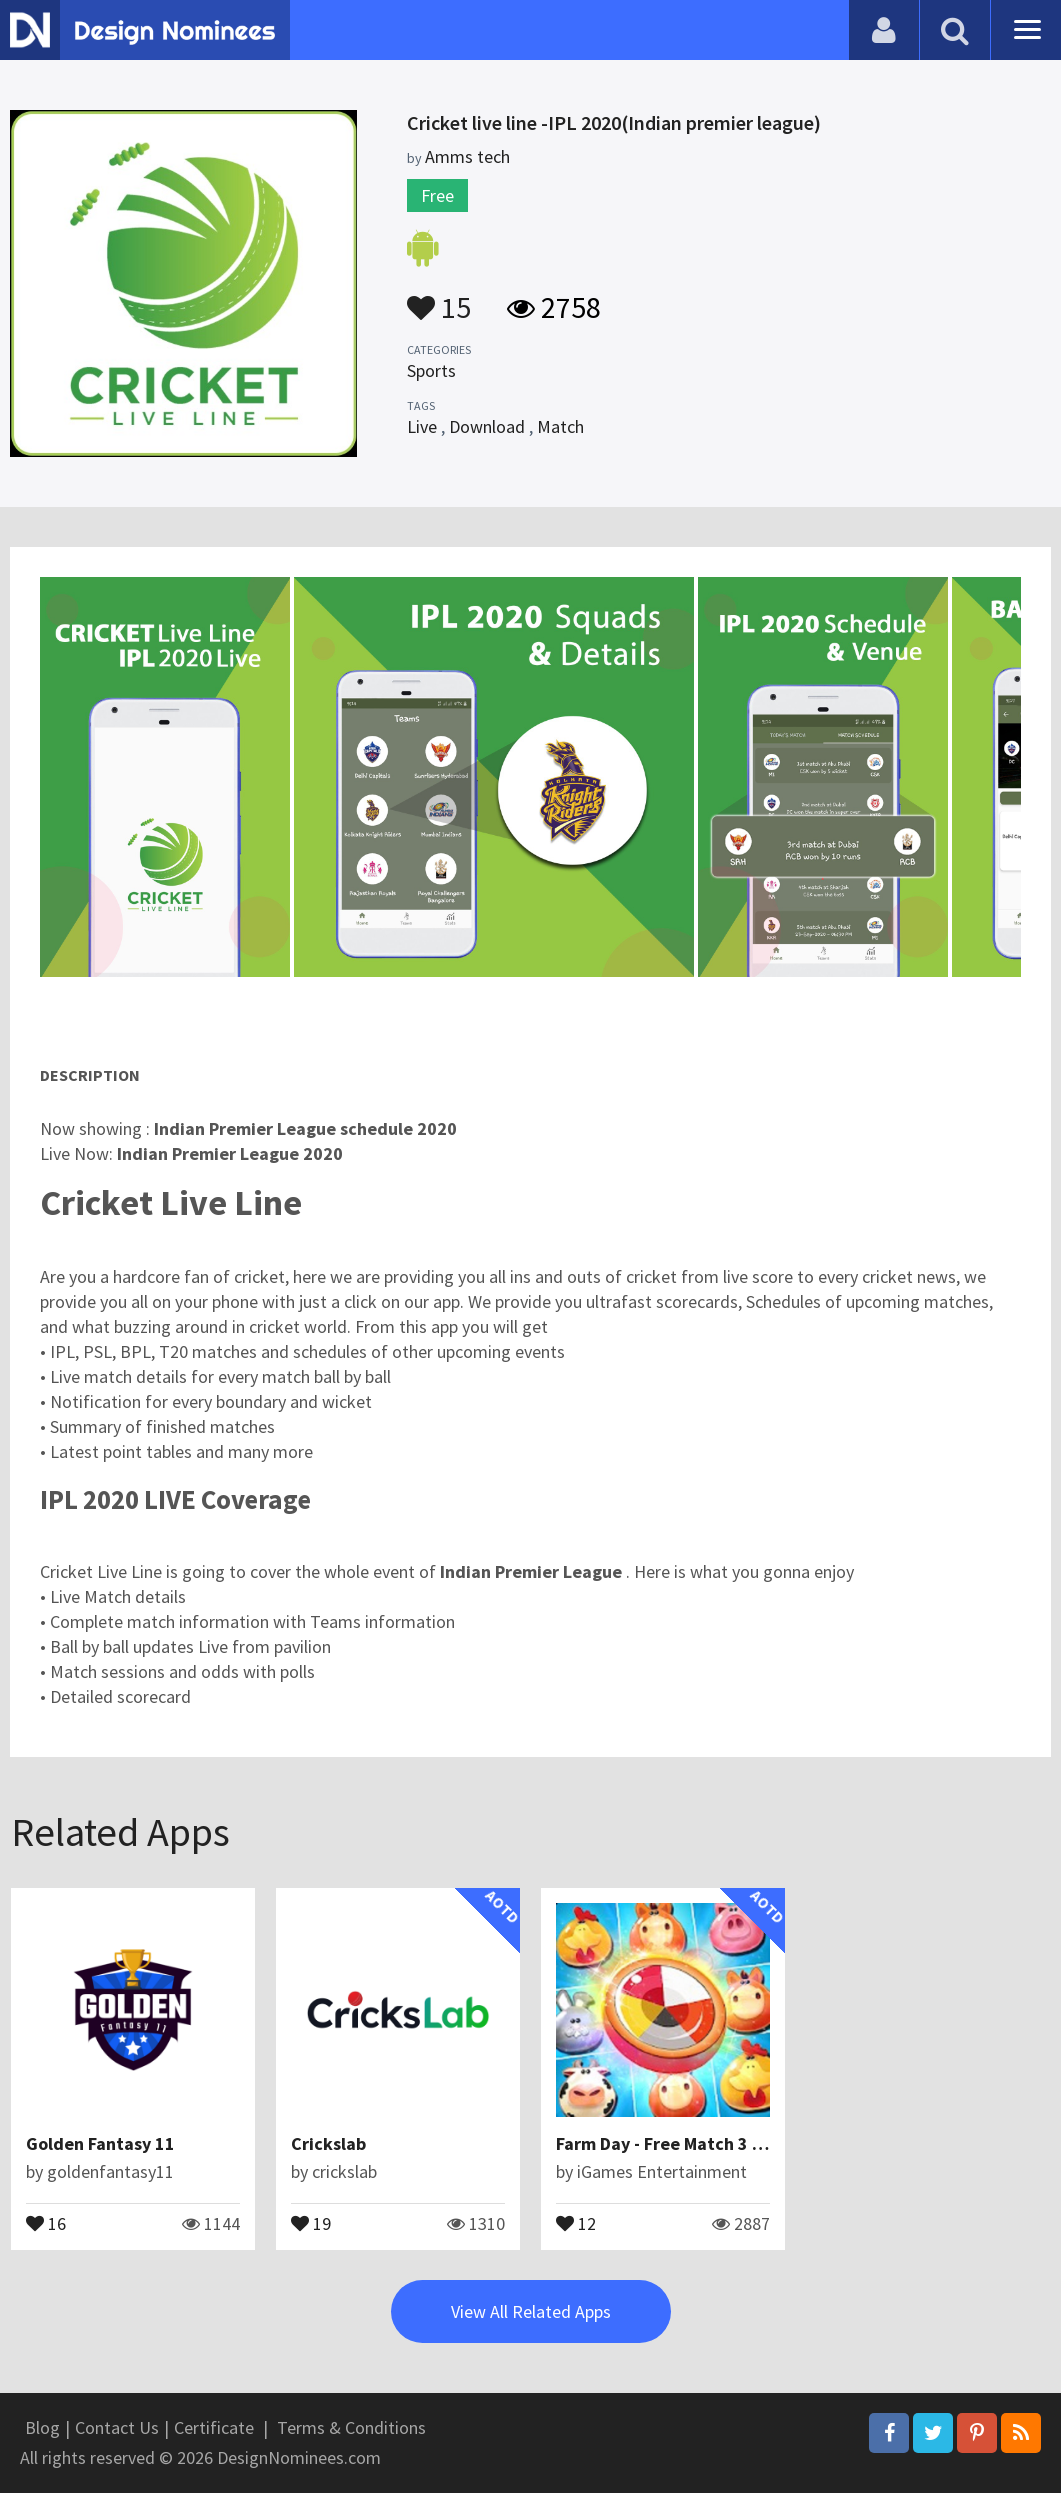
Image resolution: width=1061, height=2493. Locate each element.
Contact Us (117, 2427)
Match (560, 426)
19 (311, 2222)
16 (46, 2222)
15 (439, 298)
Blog (42, 2427)
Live (422, 426)
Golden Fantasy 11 (100, 2143)
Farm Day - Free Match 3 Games (681, 2143)
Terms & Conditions (351, 2427)
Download (487, 426)
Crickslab (328, 2143)
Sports (431, 370)
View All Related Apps (531, 2311)
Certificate (214, 2427)
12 (576, 2222)
